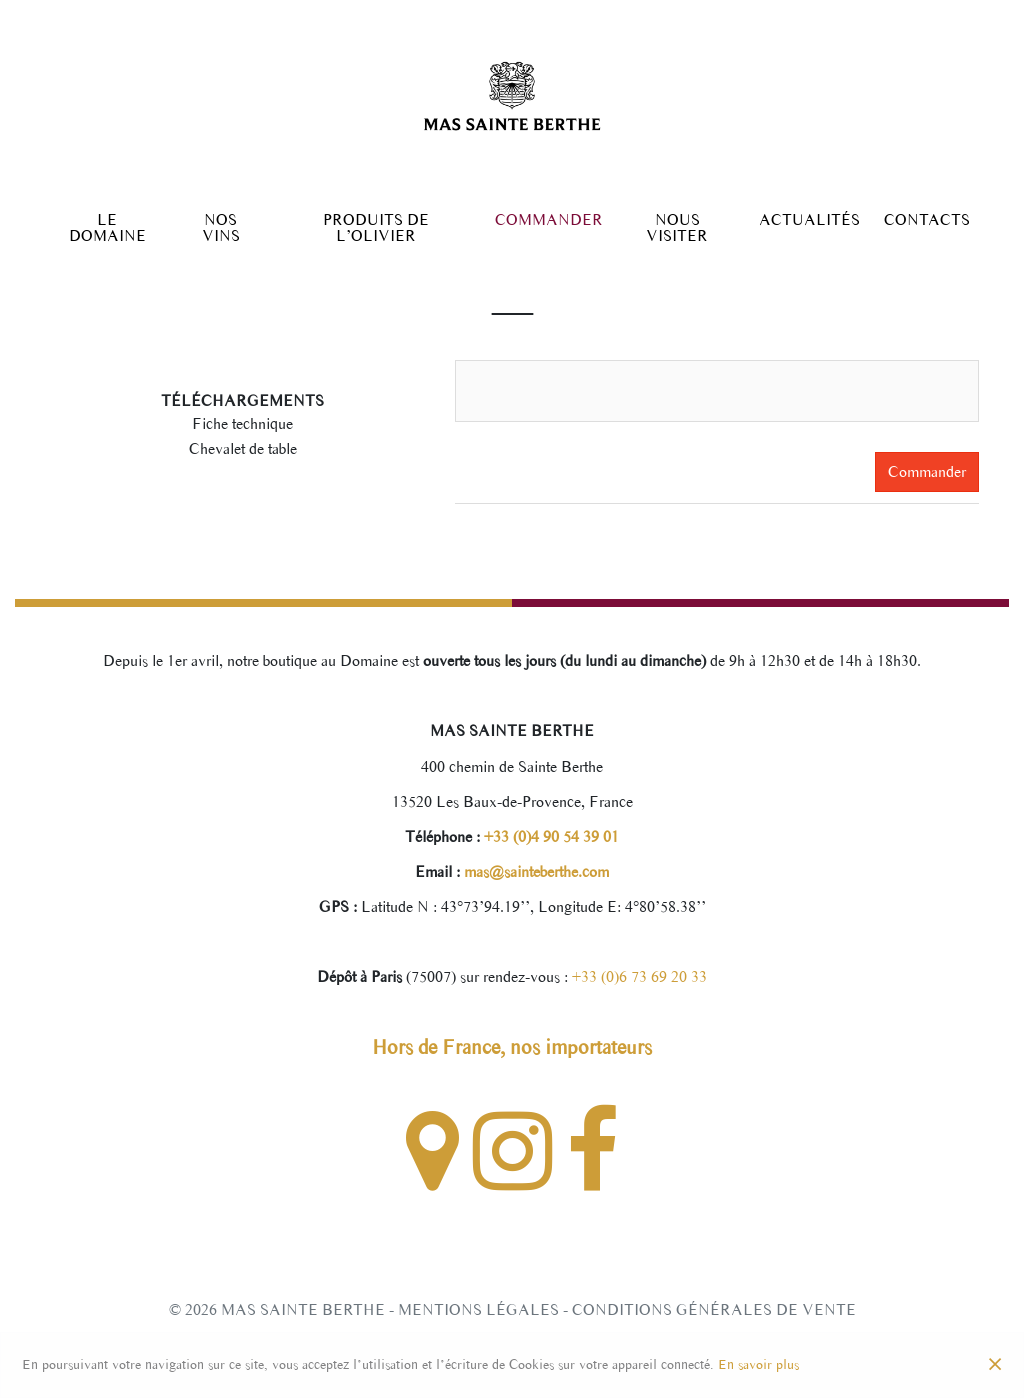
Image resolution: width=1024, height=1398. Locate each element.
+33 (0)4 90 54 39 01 (549, 836)
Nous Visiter (677, 228)
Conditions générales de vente (714, 1309)
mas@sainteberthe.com (534, 871)
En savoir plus (758, 1364)
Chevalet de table (243, 448)
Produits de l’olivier (376, 228)
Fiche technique (242, 423)
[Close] (995, 1365)
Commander (549, 220)
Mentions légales (478, 1309)
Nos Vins (221, 228)
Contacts (927, 220)
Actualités (809, 220)
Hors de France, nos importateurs (512, 1047)
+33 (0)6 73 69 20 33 (639, 976)
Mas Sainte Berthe (303, 1309)
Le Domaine (107, 228)
